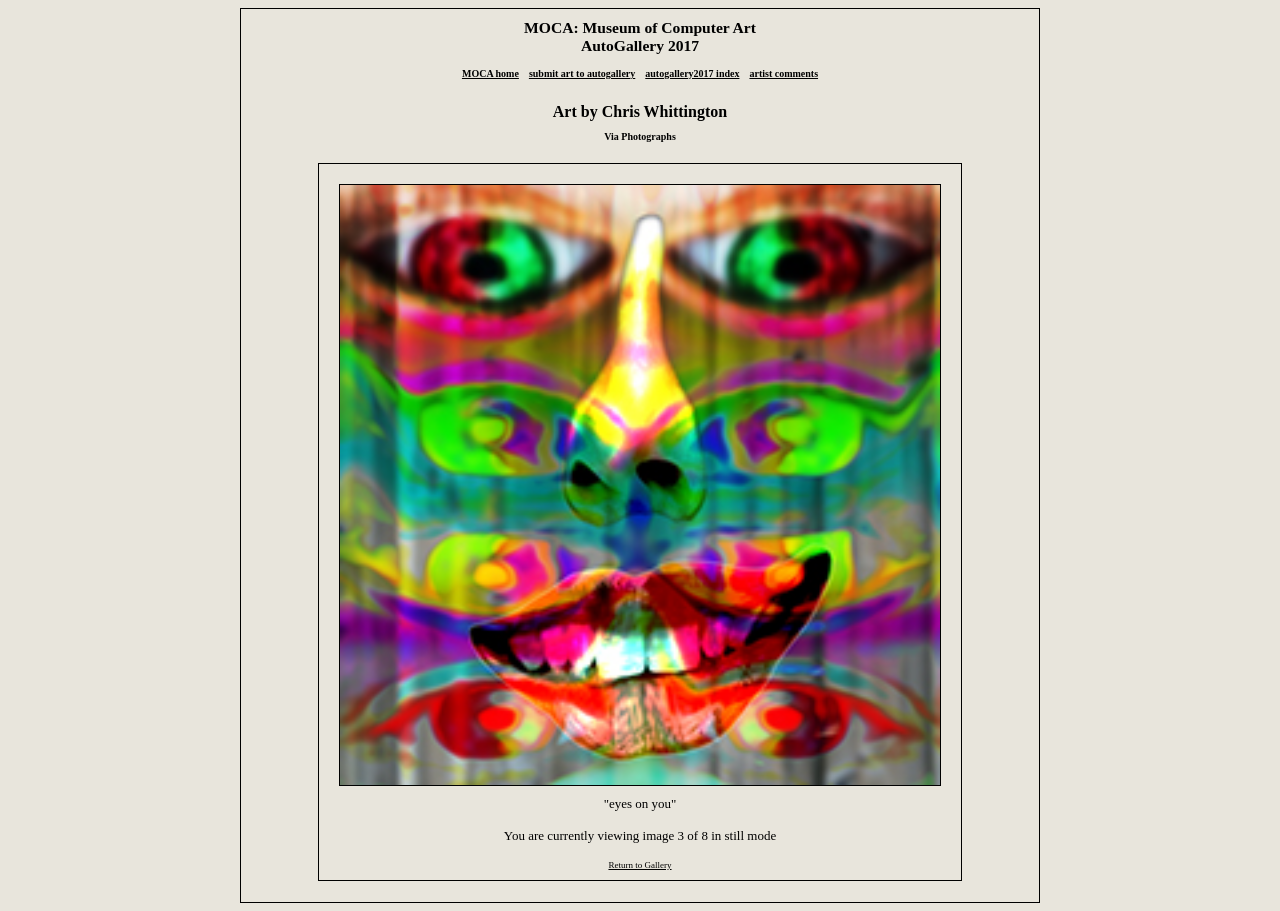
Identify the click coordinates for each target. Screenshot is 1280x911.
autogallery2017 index (692, 73)
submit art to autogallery (582, 73)
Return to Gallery (639, 865)
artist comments (783, 73)
